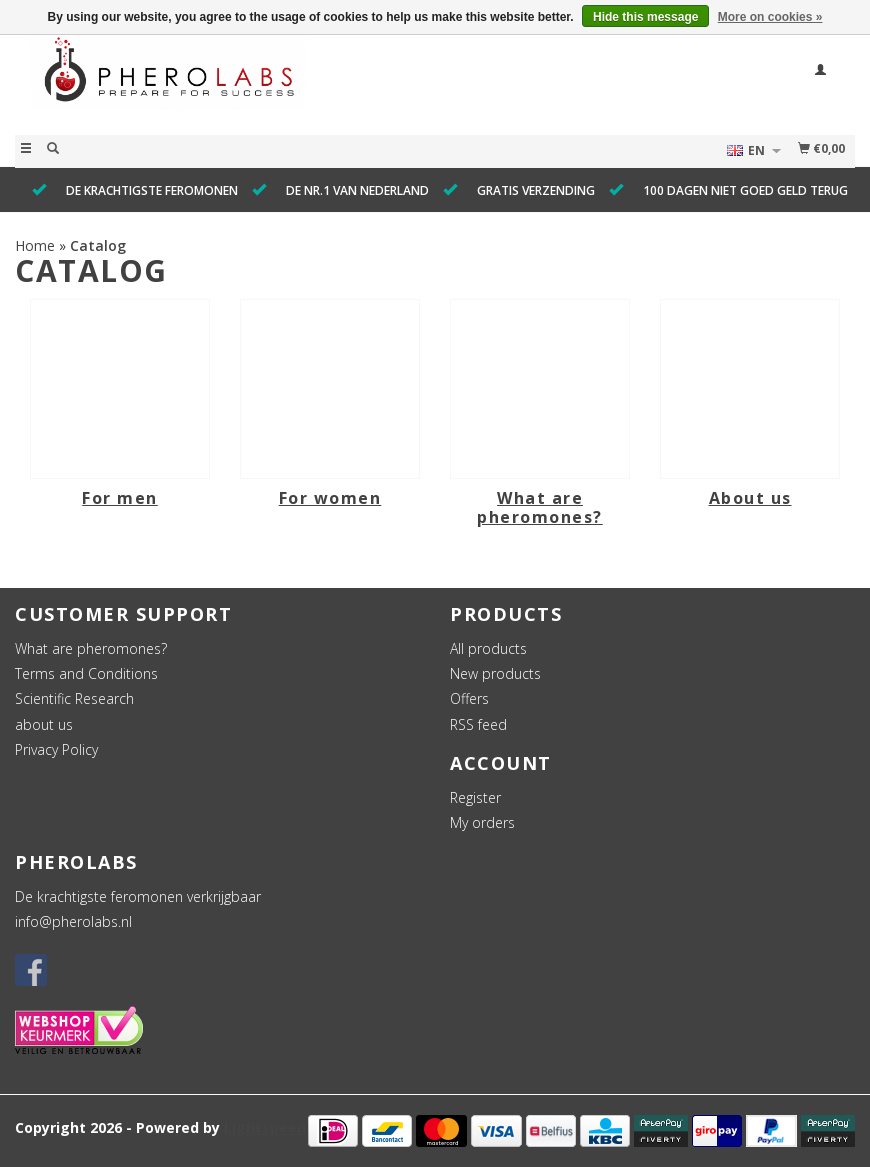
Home (35, 245)
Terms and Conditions (86, 673)
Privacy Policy (56, 749)
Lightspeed (265, 1127)
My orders (482, 822)
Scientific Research (74, 698)
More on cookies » (770, 17)
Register (475, 797)
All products (488, 648)
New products (495, 673)
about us (44, 724)
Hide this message (645, 17)
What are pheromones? (91, 648)
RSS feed (478, 724)
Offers (469, 698)
